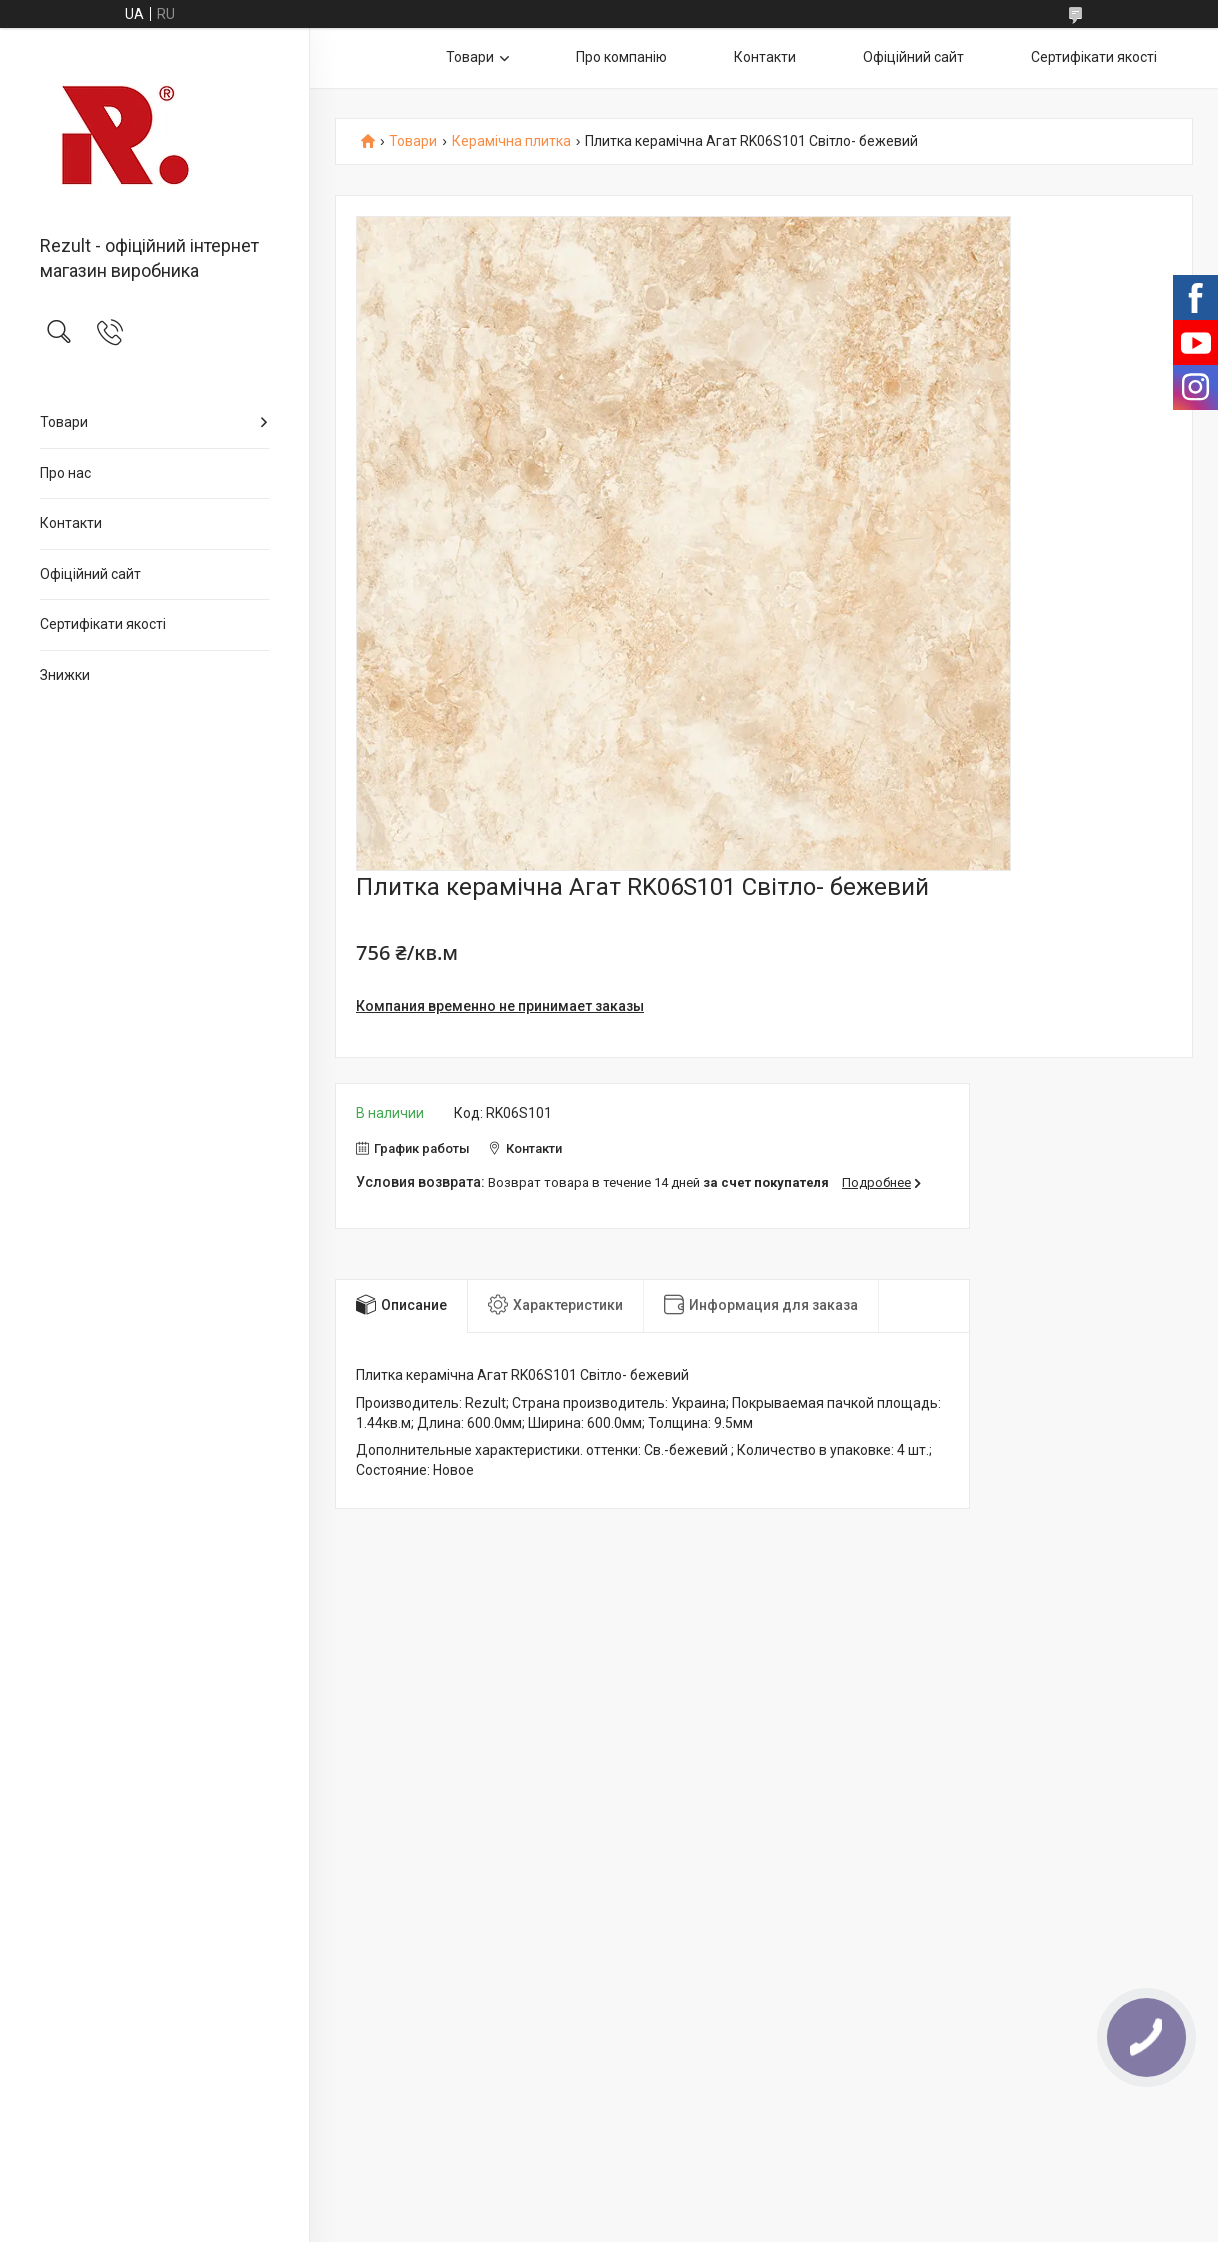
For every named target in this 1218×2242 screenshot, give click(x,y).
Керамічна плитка (511, 141)
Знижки (65, 675)
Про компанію (621, 57)
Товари (64, 422)
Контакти (71, 523)
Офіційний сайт (90, 574)
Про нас (65, 473)
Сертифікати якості (103, 624)
